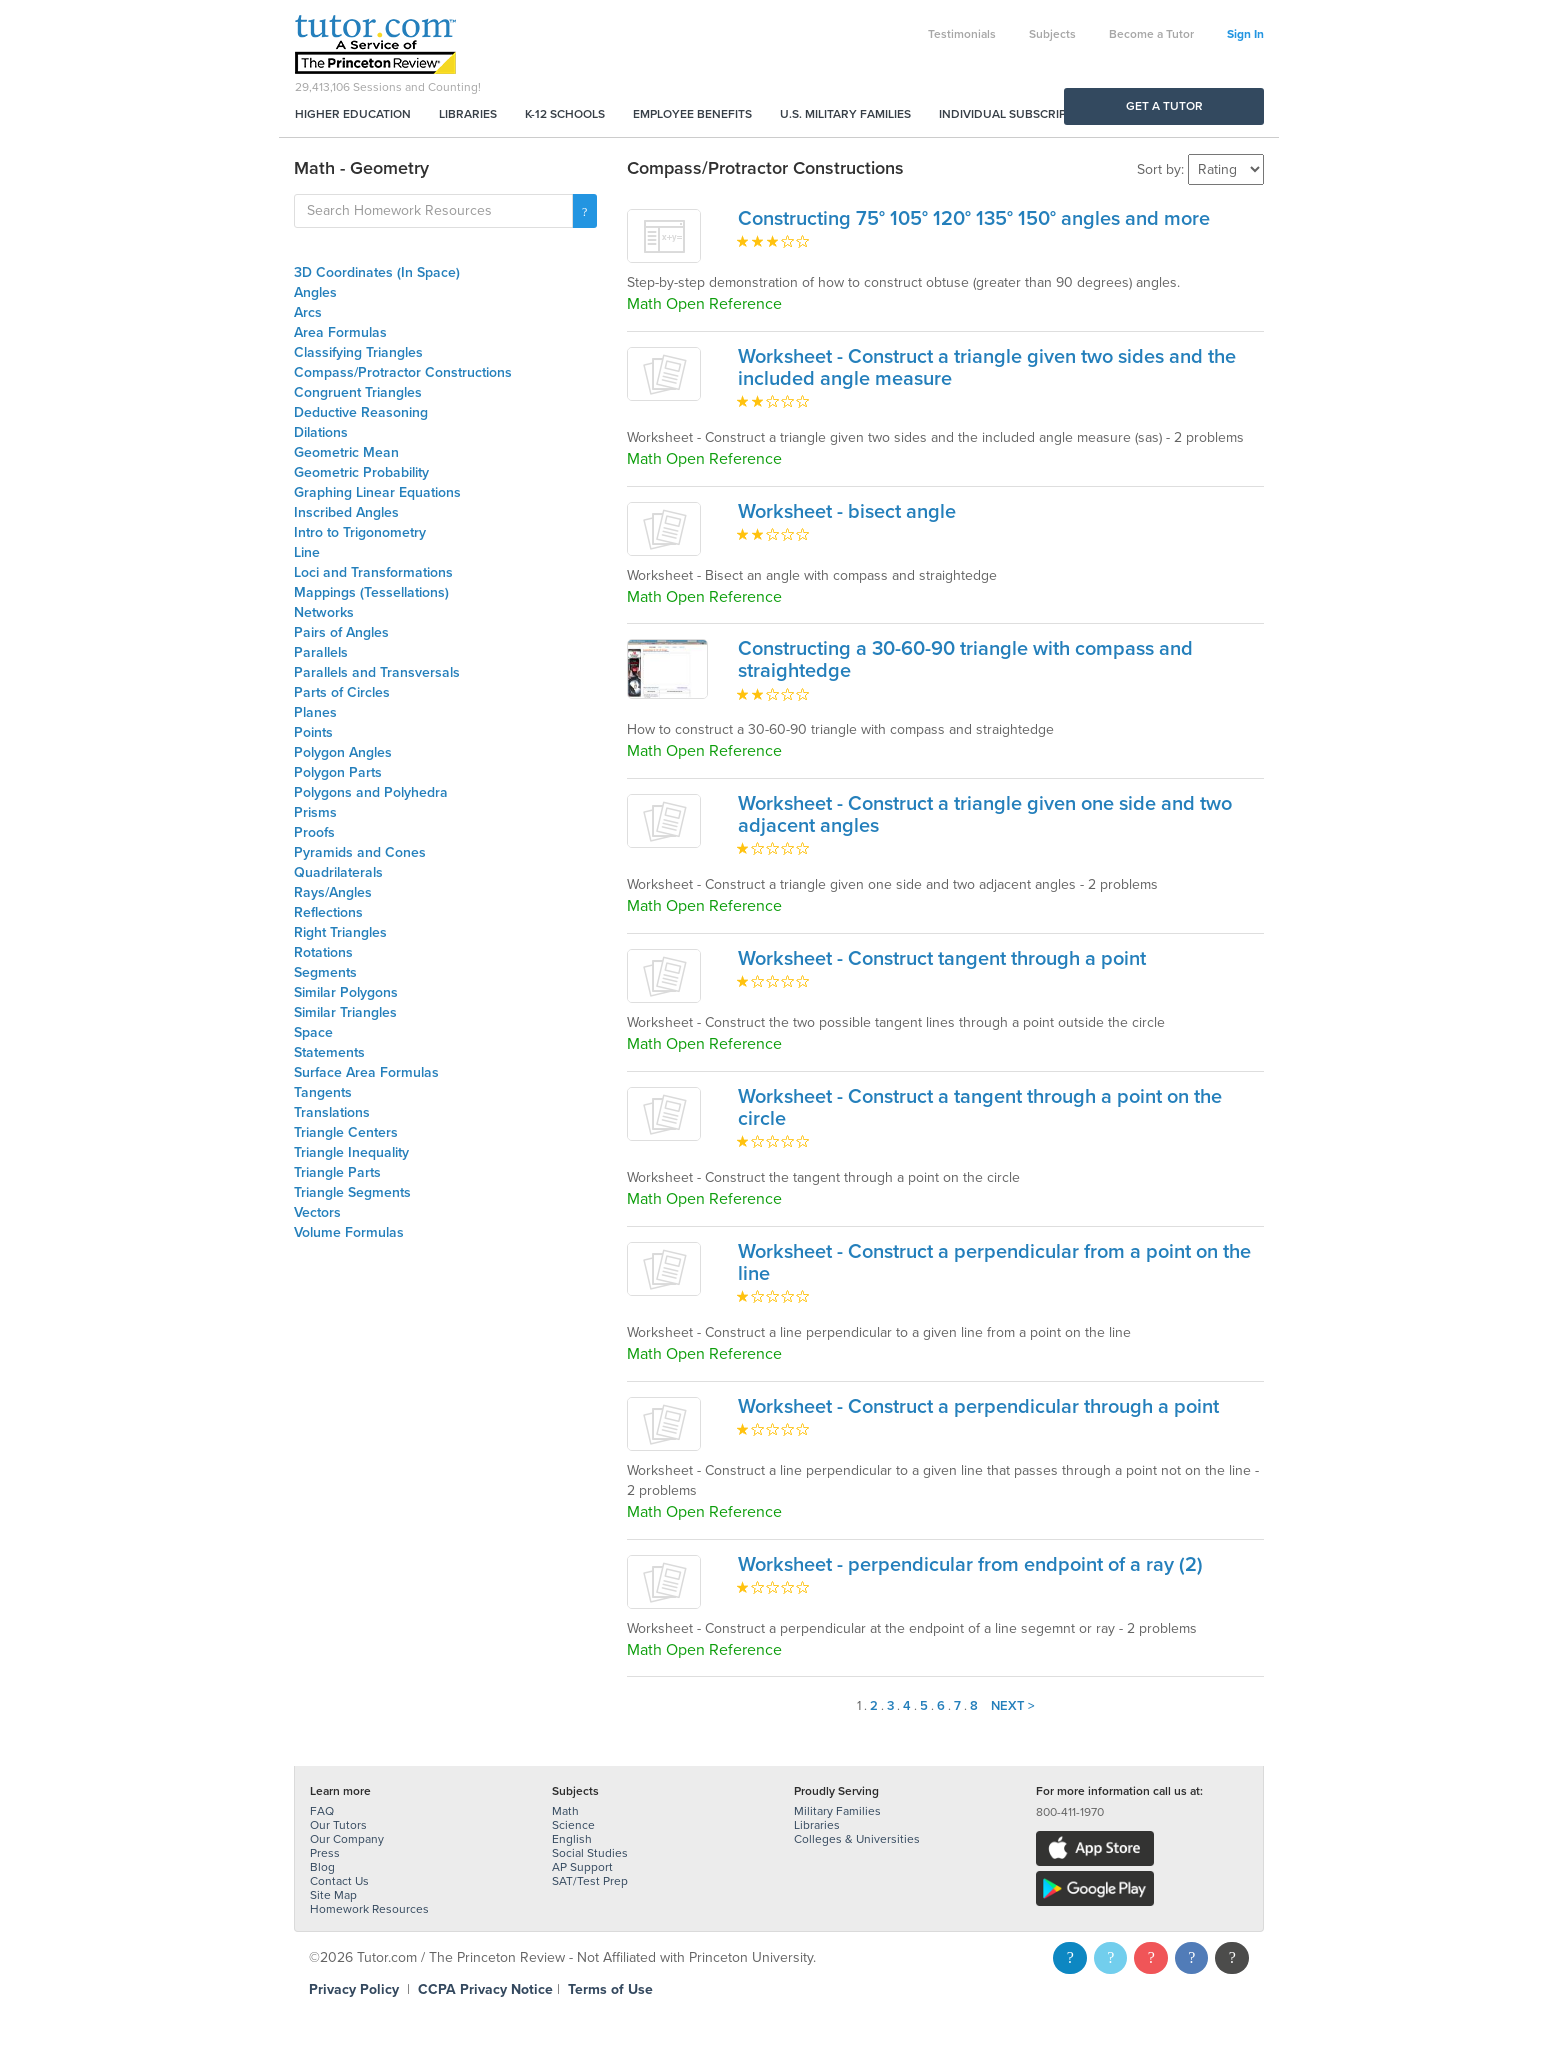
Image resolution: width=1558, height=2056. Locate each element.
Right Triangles (340, 932)
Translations (332, 1112)
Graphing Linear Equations (377, 492)
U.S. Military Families (845, 114)
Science (573, 1825)
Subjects (1052, 34)
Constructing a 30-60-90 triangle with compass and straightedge (965, 660)
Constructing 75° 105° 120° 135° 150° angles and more (974, 219)
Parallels (321, 652)
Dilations (321, 432)
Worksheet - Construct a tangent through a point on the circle (980, 1108)
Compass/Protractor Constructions (403, 372)
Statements (329, 1052)
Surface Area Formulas (366, 1072)
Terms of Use (610, 1989)
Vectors (317, 1212)
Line (307, 552)
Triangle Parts (337, 1172)
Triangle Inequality (351, 1152)
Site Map (333, 1895)
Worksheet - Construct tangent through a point (942, 959)
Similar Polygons (346, 992)
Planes (315, 712)
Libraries (468, 114)
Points (313, 732)
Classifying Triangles (358, 352)
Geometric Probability (361, 472)
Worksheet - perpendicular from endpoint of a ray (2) (970, 1565)
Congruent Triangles (358, 392)
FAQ (322, 1811)
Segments (325, 972)
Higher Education (353, 114)
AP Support (582, 1867)
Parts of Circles (342, 692)
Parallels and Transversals (377, 672)
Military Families (837, 1811)
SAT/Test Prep (590, 1881)
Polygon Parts (338, 772)
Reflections (328, 912)
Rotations (323, 952)
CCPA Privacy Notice (485, 1989)
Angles (315, 292)
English (572, 1839)
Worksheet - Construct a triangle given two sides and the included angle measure (987, 368)
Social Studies (590, 1853)
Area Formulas (340, 332)
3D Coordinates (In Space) (377, 272)
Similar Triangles (345, 1012)
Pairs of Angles (341, 632)
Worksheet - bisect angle (847, 512)
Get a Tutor (1164, 106)
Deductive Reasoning (361, 412)
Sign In (1245, 34)
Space (313, 1032)
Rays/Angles (333, 892)
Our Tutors (338, 1825)
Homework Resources (369, 1909)
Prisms (315, 812)
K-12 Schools (565, 114)
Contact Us (339, 1881)
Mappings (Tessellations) (371, 592)
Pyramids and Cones (360, 852)
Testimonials (962, 34)
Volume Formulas (349, 1232)
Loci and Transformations (373, 572)
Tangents (323, 1092)
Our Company (347, 1839)
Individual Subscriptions (1020, 114)
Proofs (314, 832)
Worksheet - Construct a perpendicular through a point (978, 1407)
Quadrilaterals (338, 872)
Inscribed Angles (346, 512)
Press (325, 1853)
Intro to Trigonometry (360, 532)
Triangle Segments (352, 1192)
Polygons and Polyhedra (371, 792)
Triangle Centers (346, 1132)
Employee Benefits (692, 114)
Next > (1013, 1706)
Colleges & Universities (857, 1839)
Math (565, 1811)
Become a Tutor (1151, 34)
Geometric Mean (346, 452)
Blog (322, 1867)
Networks (324, 612)
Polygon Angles (343, 752)
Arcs (308, 312)
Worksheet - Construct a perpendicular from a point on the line (994, 1263)
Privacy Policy (354, 1989)
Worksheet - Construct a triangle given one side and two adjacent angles (985, 815)
